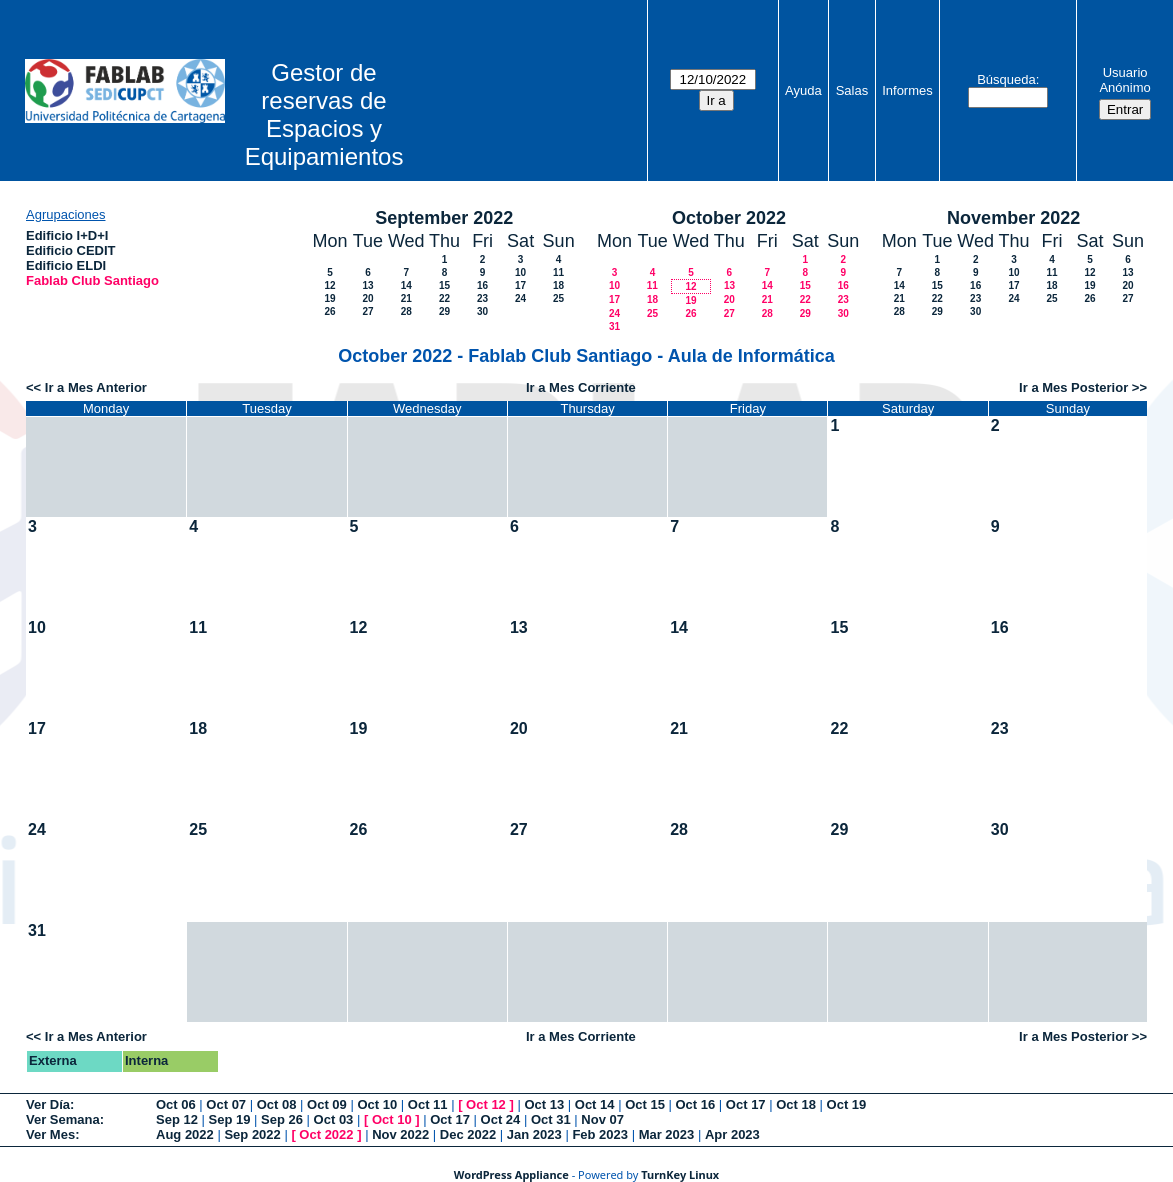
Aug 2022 (185, 1134)
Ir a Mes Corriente (581, 387)
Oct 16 (696, 1104)
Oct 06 (176, 1104)
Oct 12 (486, 1104)
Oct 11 (428, 1104)
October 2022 (729, 218)
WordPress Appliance (511, 1174)
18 (558, 285)
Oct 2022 (326, 1134)
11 (558, 272)
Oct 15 (645, 1104)
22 (444, 298)
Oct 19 (847, 1104)
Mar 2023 (667, 1134)
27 (367, 311)
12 (329, 285)
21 (406, 298)
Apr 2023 (732, 1134)
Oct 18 (796, 1104)
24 (520, 298)
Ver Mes (50, 1134)
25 (558, 298)
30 (482, 311)
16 (482, 285)
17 (520, 285)
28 (406, 311)
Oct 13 (544, 1104)
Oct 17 (746, 1104)
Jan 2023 (534, 1134)
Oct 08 (277, 1104)
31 (614, 326)
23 (482, 298)
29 (444, 311)
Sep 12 (177, 1119)
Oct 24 (501, 1119)
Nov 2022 (400, 1134)
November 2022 (1013, 218)
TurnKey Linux (680, 1174)
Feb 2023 (600, 1134)
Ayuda (803, 90)
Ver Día (48, 1104)
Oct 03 (334, 1119)
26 (329, 311)
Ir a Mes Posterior (1073, 387)
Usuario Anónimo (1124, 80)
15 (444, 285)
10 (520, 272)
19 (329, 298)
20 (367, 298)
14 (406, 285)
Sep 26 (282, 1119)
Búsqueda (1006, 79)
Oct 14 (595, 1104)
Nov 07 (602, 1119)
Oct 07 (226, 1104)
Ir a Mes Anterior (96, 387)
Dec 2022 (468, 1134)
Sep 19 (230, 1119)
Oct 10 (377, 1104)
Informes (907, 90)
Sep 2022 (252, 1134)
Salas (852, 90)
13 (367, 285)
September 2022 (444, 218)
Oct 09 (327, 1104)
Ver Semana (63, 1119)
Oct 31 (551, 1119)
